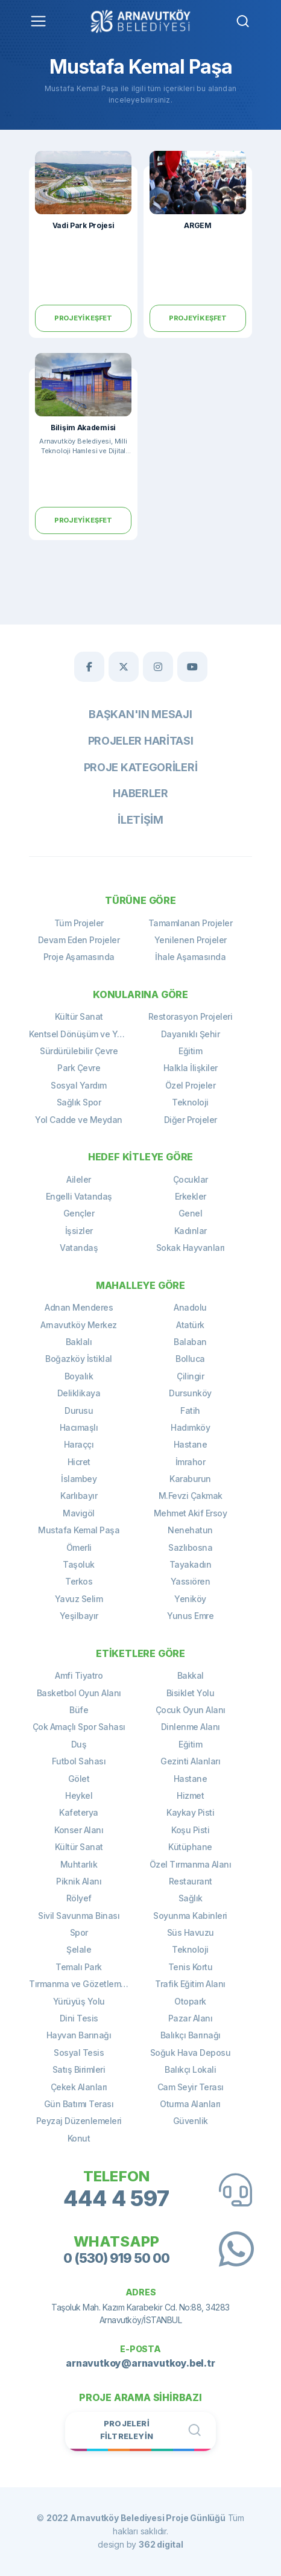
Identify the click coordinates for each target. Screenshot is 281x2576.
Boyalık (79, 1376)
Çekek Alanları (79, 2087)
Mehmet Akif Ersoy (190, 1513)
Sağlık (190, 1898)
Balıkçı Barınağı (190, 2035)
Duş (79, 1744)
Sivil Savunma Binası (78, 1915)
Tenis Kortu (190, 1967)
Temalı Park (78, 1967)
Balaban (190, 1342)
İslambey (78, 1479)
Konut (79, 2138)
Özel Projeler (190, 1085)
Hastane (190, 1444)
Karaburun (190, 1479)
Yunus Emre (190, 1616)
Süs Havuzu (190, 1932)
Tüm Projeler (79, 923)
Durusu (79, 1410)
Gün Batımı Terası (79, 2104)
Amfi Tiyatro (79, 1675)
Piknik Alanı (78, 1881)
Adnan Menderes (79, 1307)
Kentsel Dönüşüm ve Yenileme (84, 1034)
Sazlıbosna (190, 1547)
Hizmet (190, 1795)
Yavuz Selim (79, 1599)
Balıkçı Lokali (190, 2069)
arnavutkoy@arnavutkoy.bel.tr (140, 2363)
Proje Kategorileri (141, 767)
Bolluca (190, 1358)
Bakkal (190, 1675)
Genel (190, 1213)
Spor (79, 1932)
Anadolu (190, 1307)
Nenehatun (190, 1530)
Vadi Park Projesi (83, 225)
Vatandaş (79, 1247)
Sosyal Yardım (79, 1085)
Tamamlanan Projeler (190, 923)
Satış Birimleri (79, 2069)
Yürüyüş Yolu (79, 2001)
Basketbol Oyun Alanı (79, 1693)
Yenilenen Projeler (190, 940)
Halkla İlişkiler (190, 1068)
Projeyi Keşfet (83, 318)
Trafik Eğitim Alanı (190, 1984)
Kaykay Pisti (190, 1812)
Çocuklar (190, 1179)
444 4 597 (116, 2199)
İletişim (140, 819)
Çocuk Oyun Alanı (191, 1710)
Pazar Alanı (190, 2018)
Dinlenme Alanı (190, 1727)
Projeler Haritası (141, 740)
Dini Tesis (79, 2018)
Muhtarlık (79, 1864)
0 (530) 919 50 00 (116, 2258)
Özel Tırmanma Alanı (191, 1864)
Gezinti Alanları (190, 1761)
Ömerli (79, 1547)
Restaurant (190, 1881)
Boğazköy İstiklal (78, 1358)
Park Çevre (78, 1068)
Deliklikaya (79, 1393)
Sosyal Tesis (79, 2052)
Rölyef (79, 1898)
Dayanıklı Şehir (190, 1034)
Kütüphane (190, 1847)
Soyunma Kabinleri (190, 1915)
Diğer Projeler (190, 1120)
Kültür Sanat (79, 1016)
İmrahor (190, 1462)
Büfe (78, 1710)
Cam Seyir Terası (190, 2087)
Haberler (140, 793)
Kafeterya (78, 1812)
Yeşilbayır (79, 1616)
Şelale (78, 1949)
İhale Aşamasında (190, 957)
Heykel (78, 1795)
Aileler (78, 1179)
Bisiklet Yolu (190, 1693)
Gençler (79, 1213)
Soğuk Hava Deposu (190, 2052)
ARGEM (198, 225)
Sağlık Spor (79, 1102)
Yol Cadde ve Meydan (78, 1120)
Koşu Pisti (190, 1830)
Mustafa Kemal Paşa (78, 1530)
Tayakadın (190, 1564)
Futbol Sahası (79, 1761)
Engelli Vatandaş (79, 1196)
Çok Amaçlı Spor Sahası (79, 1727)
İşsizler (79, 1231)
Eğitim (190, 1051)
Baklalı (79, 1342)
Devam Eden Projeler (79, 940)
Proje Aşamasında (79, 957)
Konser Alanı (78, 1830)
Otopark (190, 2001)
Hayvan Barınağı (79, 2035)
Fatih (190, 1410)
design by (140, 2544)
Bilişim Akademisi (83, 427)
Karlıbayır (78, 1495)
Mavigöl (79, 1513)
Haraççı (79, 1444)
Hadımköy (190, 1427)
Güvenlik (190, 2121)
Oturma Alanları (190, 2104)
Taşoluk (79, 1564)
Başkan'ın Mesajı (140, 714)
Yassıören (190, 1581)
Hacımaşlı (79, 1427)
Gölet (79, 1778)
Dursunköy (190, 1393)
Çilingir (190, 1376)
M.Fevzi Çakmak (191, 1495)
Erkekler (190, 1196)
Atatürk (190, 1325)
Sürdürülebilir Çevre (79, 1051)
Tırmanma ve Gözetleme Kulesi (84, 1984)
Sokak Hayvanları (190, 1247)
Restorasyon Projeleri (190, 1016)
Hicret (79, 1462)
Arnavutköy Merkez (78, 1325)
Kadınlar (190, 1231)
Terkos (78, 1581)
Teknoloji (190, 1102)
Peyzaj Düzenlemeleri (79, 2121)
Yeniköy (190, 1599)
